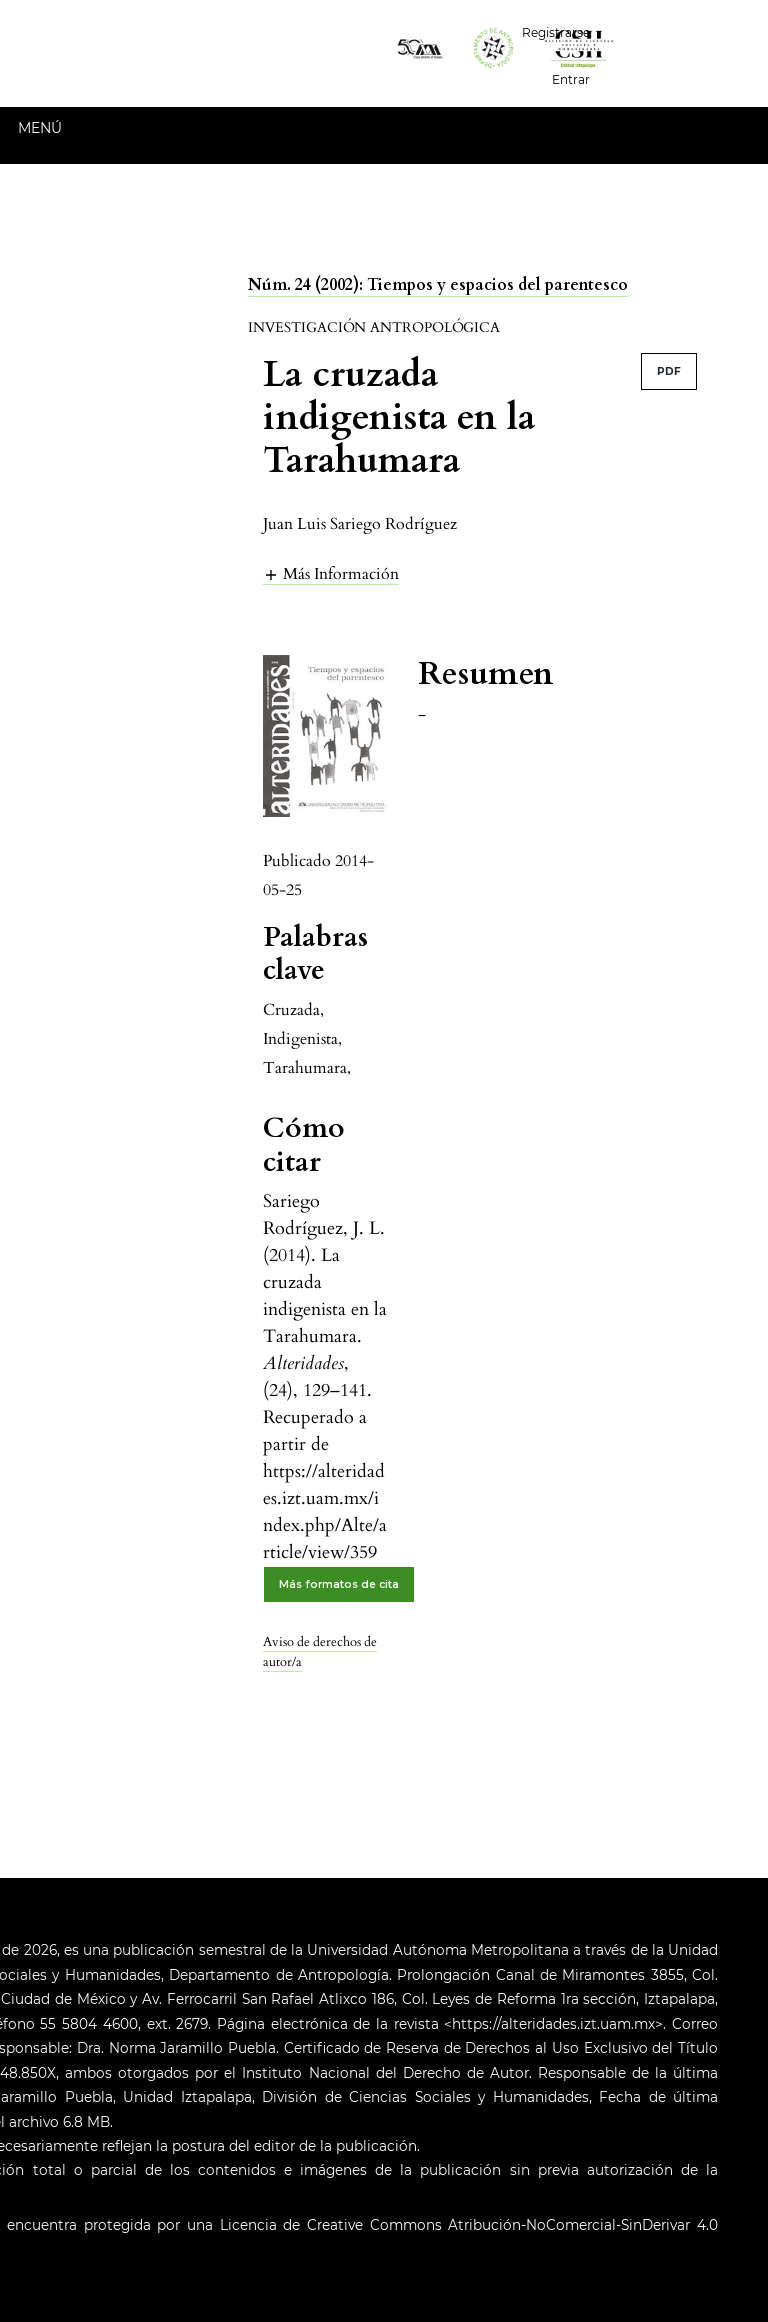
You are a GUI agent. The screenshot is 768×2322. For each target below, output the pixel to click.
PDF (669, 371)
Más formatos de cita (339, 1584)
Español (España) (687, 30)
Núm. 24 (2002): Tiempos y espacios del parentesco (438, 285)
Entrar (571, 79)
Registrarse (556, 32)
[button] (331, 573)
